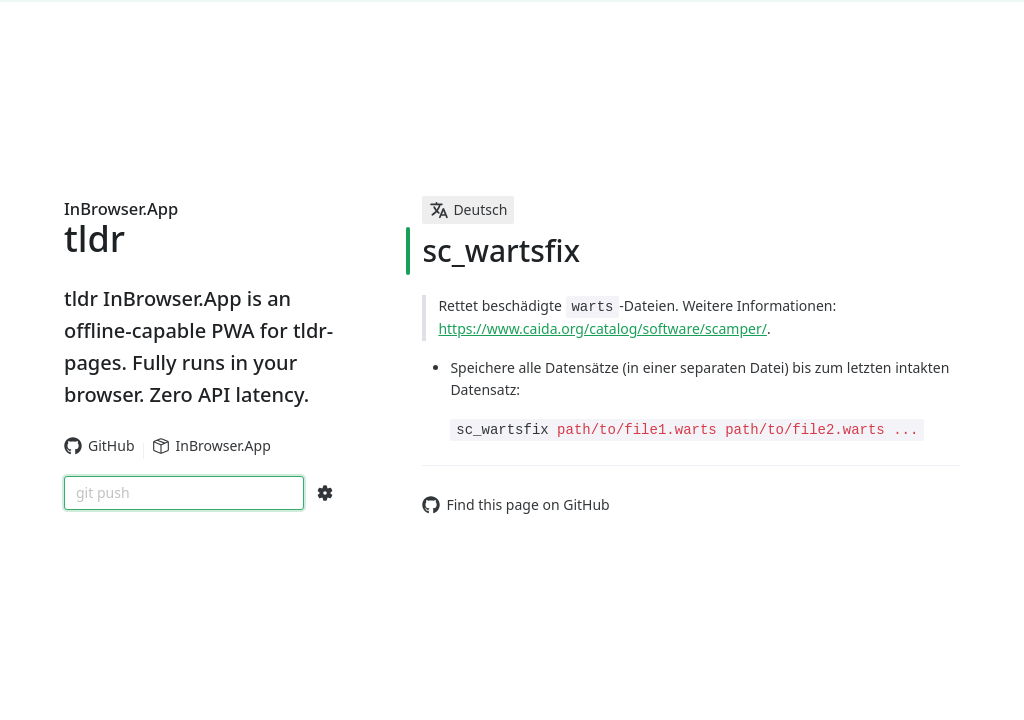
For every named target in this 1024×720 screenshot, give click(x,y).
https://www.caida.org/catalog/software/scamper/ (602, 328)
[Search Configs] (325, 493)
